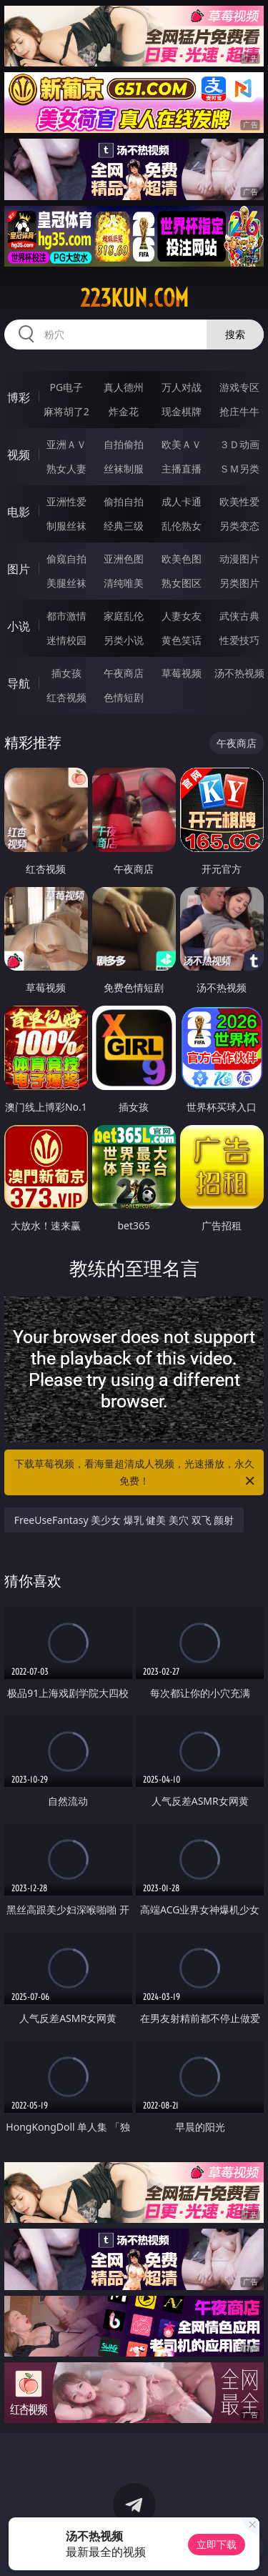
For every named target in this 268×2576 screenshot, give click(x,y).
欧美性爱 (239, 501)
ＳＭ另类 (239, 468)
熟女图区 (182, 583)
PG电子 (66, 387)
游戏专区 (239, 387)
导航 (18, 683)
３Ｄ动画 (239, 444)
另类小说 (124, 640)
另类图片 (239, 583)
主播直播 (182, 468)
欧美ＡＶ (182, 444)
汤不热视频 (239, 673)
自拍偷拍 (124, 444)
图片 (18, 569)
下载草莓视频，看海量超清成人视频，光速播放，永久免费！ (135, 1473)
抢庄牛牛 (239, 411)
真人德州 (124, 387)
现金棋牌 (182, 411)
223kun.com (134, 298)
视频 (18, 454)
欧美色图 (182, 558)
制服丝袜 (66, 525)
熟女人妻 (66, 468)
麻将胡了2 (66, 411)
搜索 (235, 334)
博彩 (18, 397)
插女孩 (66, 673)
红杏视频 (66, 697)
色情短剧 (124, 697)
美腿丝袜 (66, 583)
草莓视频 (182, 673)
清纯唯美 (124, 583)
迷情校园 (66, 640)
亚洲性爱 (66, 501)
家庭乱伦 (124, 616)
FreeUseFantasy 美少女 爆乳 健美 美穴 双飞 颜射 (124, 1520)
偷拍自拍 (124, 501)
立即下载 (217, 2544)
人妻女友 (182, 616)
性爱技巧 (239, 640)
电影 (18, 512)
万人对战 (182, 387)
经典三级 (124, 525)
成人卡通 (182, 501)
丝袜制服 (124, 468)
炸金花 (124, 411)
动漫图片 (239, 558)
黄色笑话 (182, 640)
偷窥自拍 (66, 558)
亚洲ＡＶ (66, 444)
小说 (18, 626)
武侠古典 (239, 616)
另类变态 (239, 525)
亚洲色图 (124, 558)
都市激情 (66, 616)
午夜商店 (124, 673)
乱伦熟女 (182, 525)
